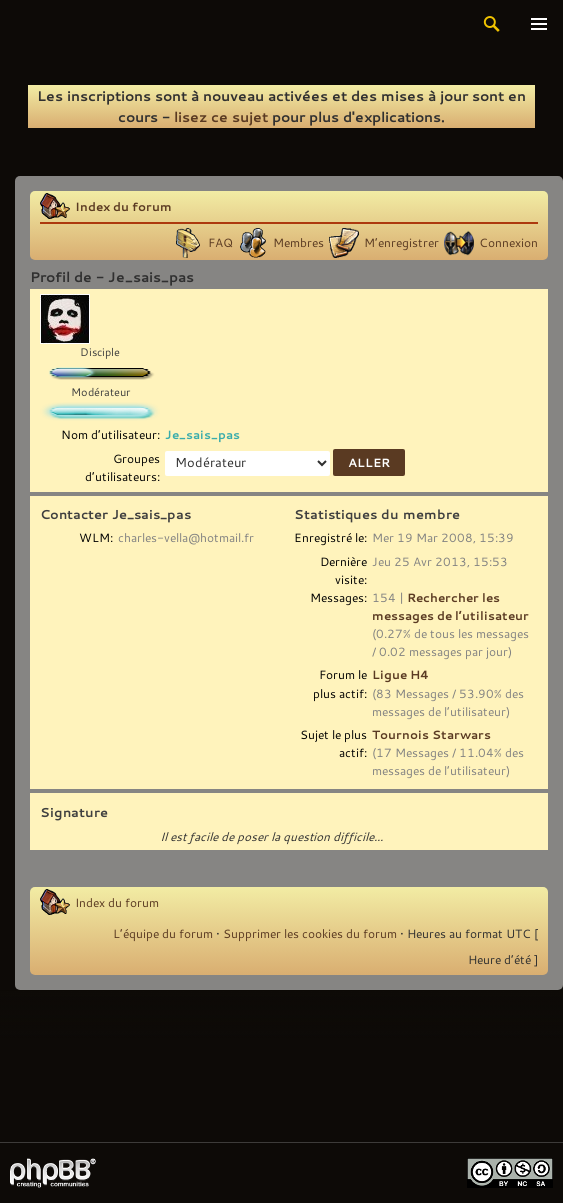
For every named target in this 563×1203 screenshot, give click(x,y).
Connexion (508, 242)
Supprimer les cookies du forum (310, 933)
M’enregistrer (401, 242)
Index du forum (123, 206)
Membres (298, 242)
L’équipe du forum (163, 933)
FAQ (220, 242)
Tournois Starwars (431, 734)
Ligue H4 (400, 674)
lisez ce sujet (221, 116)
